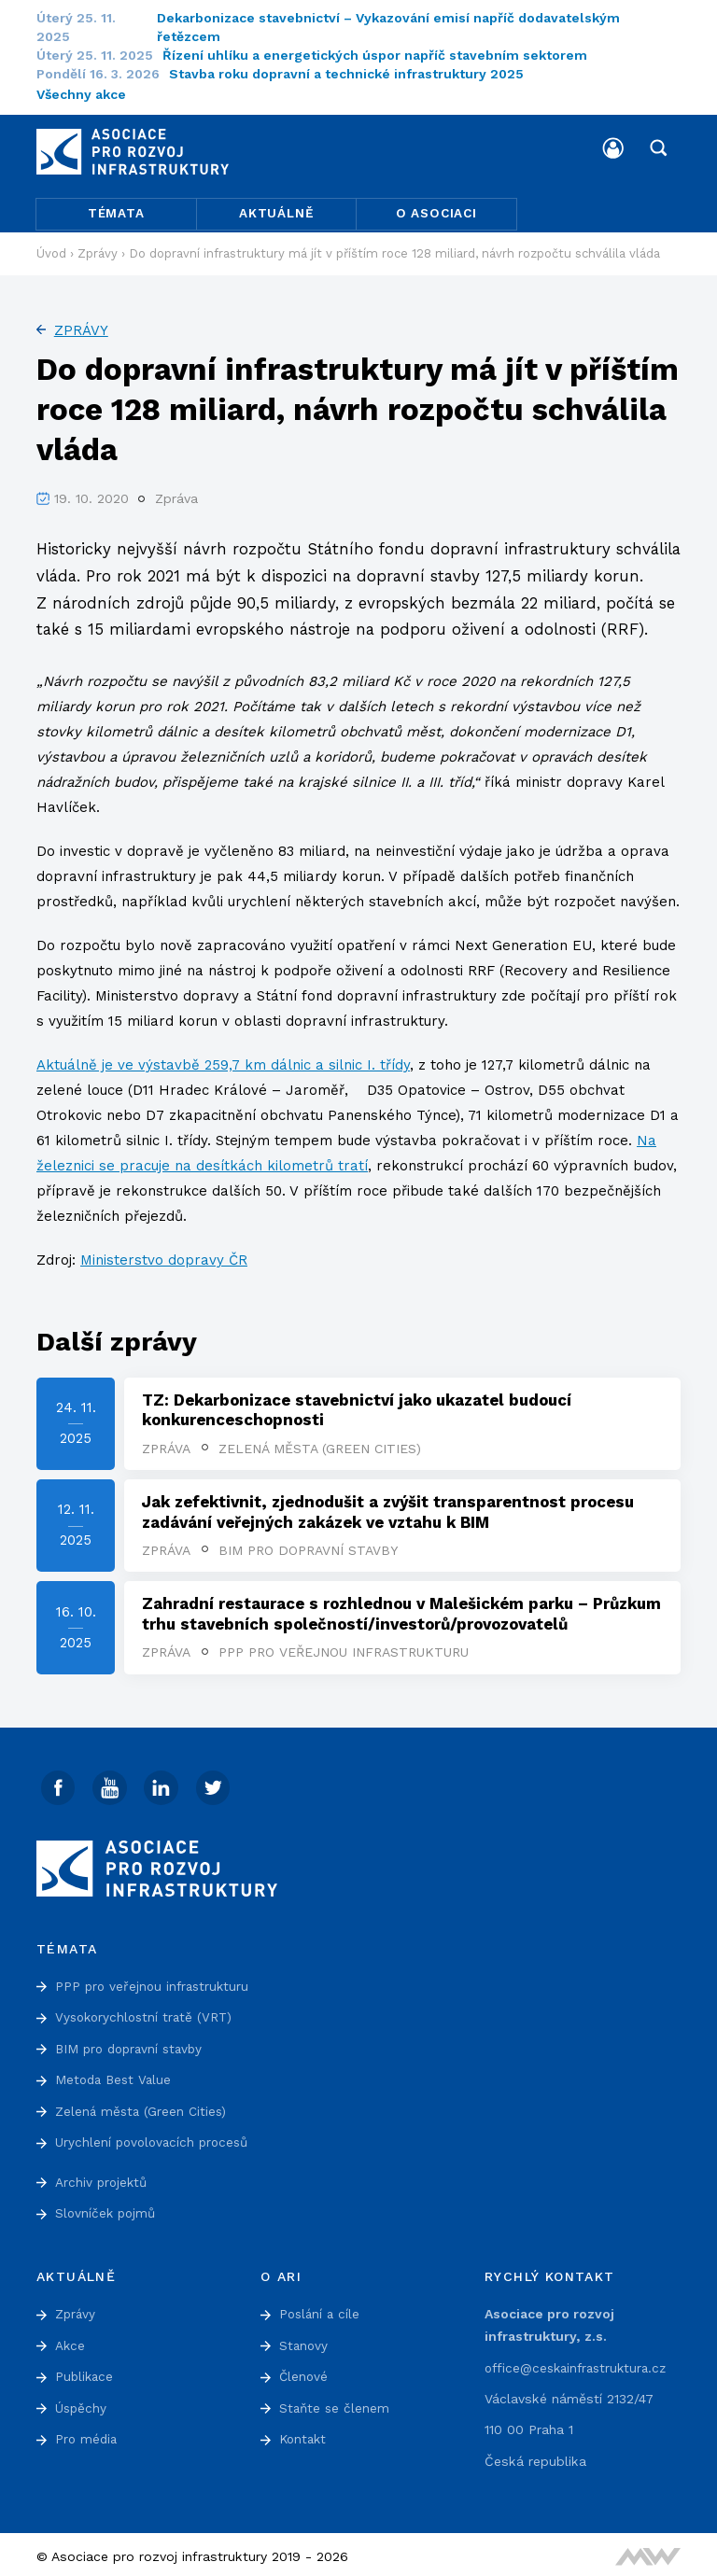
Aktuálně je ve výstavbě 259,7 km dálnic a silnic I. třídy (223, 1061)
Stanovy (304, 2341)
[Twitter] (215, 1785)
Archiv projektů (102, 2179)
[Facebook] (59, 1785)
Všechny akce (81, 94)
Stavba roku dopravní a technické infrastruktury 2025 (357, 73)
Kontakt (304, 2435)
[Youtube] (111, 1785)
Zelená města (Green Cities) (319, 1443)
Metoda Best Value (115, 2076)
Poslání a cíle (321, 2310)
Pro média (87, 2435)
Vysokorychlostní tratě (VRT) (147, 2014)
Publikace (85, 2373)
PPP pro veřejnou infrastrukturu (343, 1649)
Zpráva (166, 1443)
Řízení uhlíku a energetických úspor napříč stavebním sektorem (386, 55)
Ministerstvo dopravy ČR (163, 1256)
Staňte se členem (335, 2404)
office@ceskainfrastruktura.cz (580, 2364)
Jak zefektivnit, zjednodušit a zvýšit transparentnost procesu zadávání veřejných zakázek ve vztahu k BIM (388, 1508)
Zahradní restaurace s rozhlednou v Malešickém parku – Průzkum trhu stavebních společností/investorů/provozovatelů (401, 1610)
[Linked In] (163, 1785)
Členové (304, 2373)
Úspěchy (81, 2404)
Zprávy (81, 325)
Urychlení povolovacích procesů (155, 2139)
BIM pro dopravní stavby (308, 1546)
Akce (70, 2341)
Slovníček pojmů (107, 2210)
